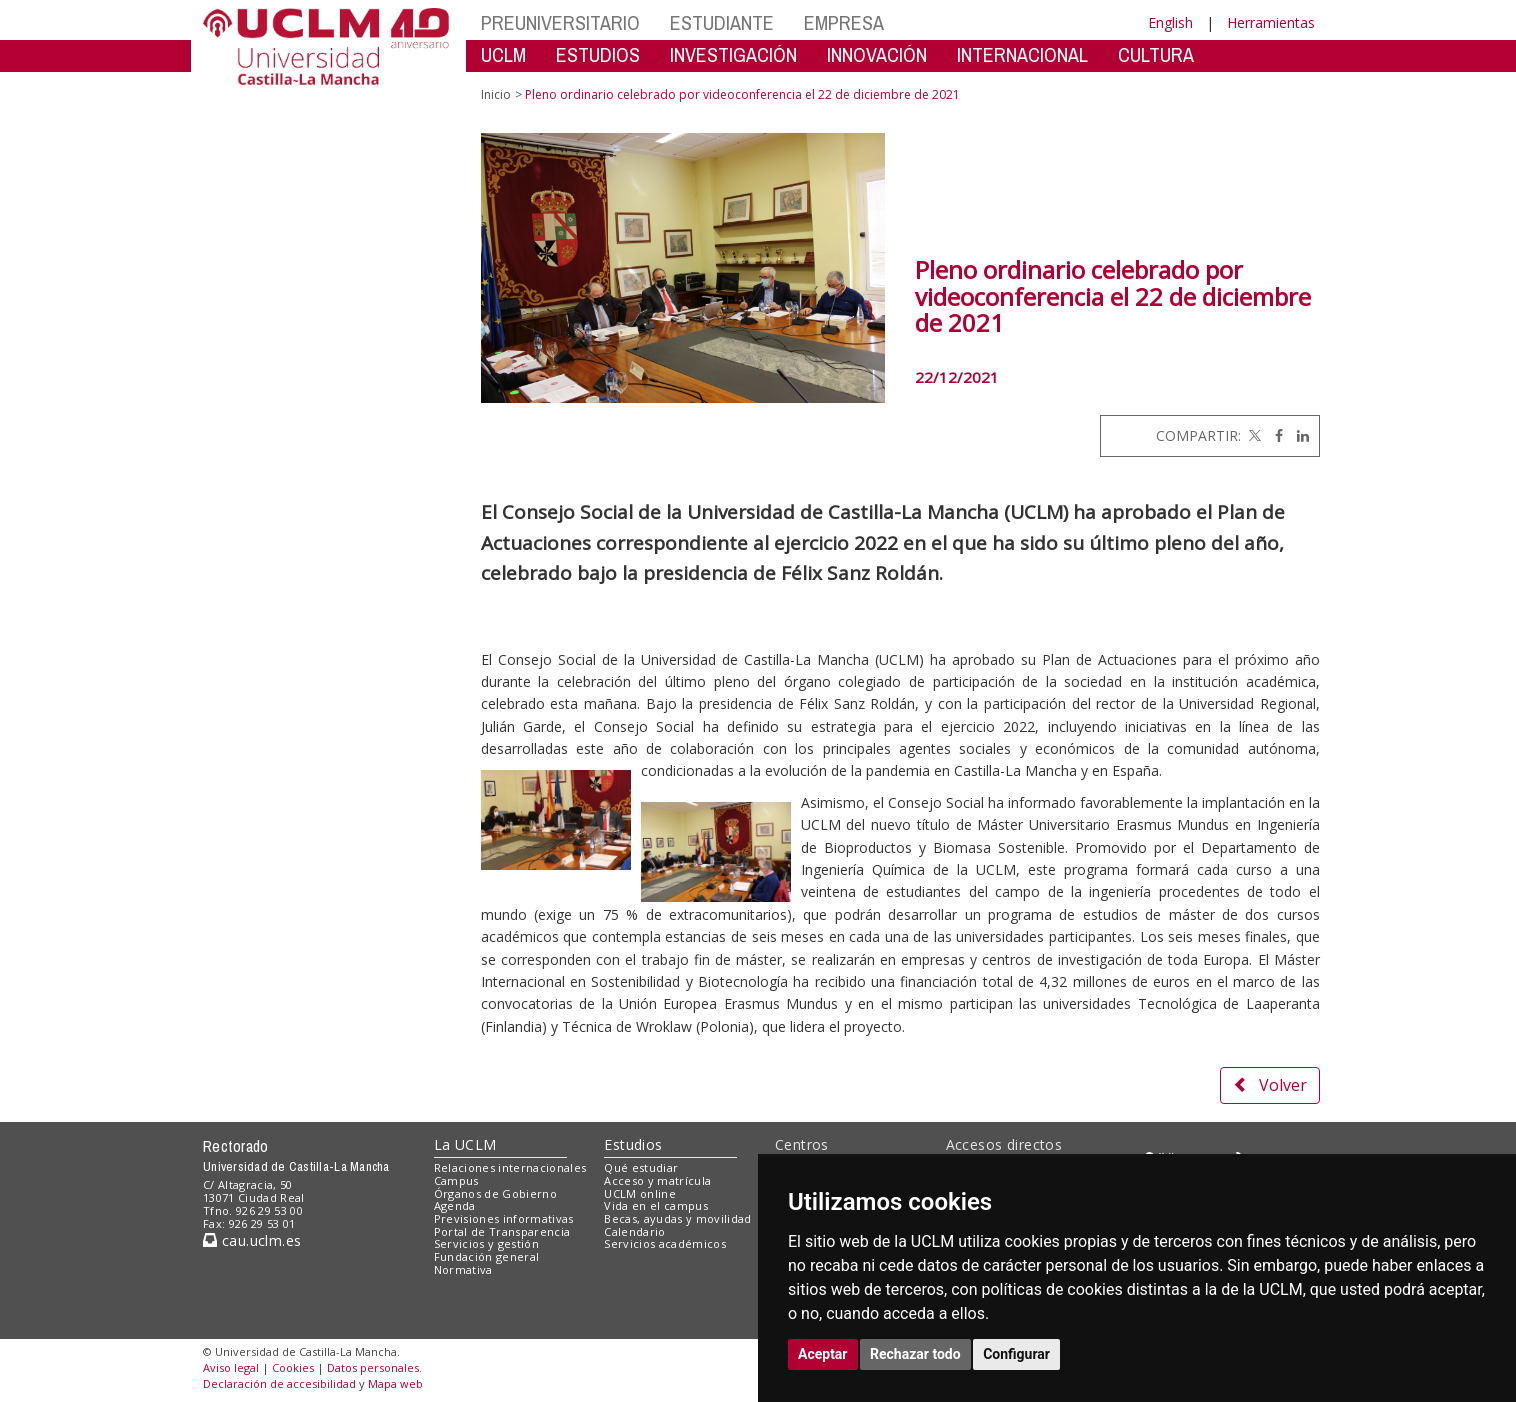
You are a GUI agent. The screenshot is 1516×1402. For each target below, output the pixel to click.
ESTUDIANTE (722, 22)
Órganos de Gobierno (495, 1193)
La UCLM (465, 1144)
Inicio (496, 94)
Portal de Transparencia (502, 1231)
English (1170, 22)
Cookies (293, 1367)
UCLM (503, 54)
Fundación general (487, 1256)
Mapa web (395, 1383)
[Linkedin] (1298, 435)
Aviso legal (231, 1367)
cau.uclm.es (252, 1240)
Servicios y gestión (486, 1243)
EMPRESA (844, 22)
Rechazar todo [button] (915, 1354)
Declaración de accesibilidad (279, 1383)
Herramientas (1271, 22)
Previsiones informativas (504, 1218)
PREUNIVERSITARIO (560, 22)
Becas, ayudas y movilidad (677, 1218)
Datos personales (373, 1367)
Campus (456, 1180)
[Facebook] (1274, 435)
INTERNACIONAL (1022, 54)
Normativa (463, 1269)
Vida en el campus (656, 1205)
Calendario (634, 1231)
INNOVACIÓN (877, 54)
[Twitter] (1253, 435)
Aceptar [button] (823, 1354)
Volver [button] (1270, 1085)
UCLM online (640, 1193)
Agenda (455, 1205)
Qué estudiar (641, 1167)
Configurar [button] (1016, 1354)
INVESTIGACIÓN (733, 54)
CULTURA (1156, 54)
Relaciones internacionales (510, 1167)
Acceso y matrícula (657, 1180)
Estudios (633, 1144)
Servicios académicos (665, 1243)
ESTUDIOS (598, 54)
